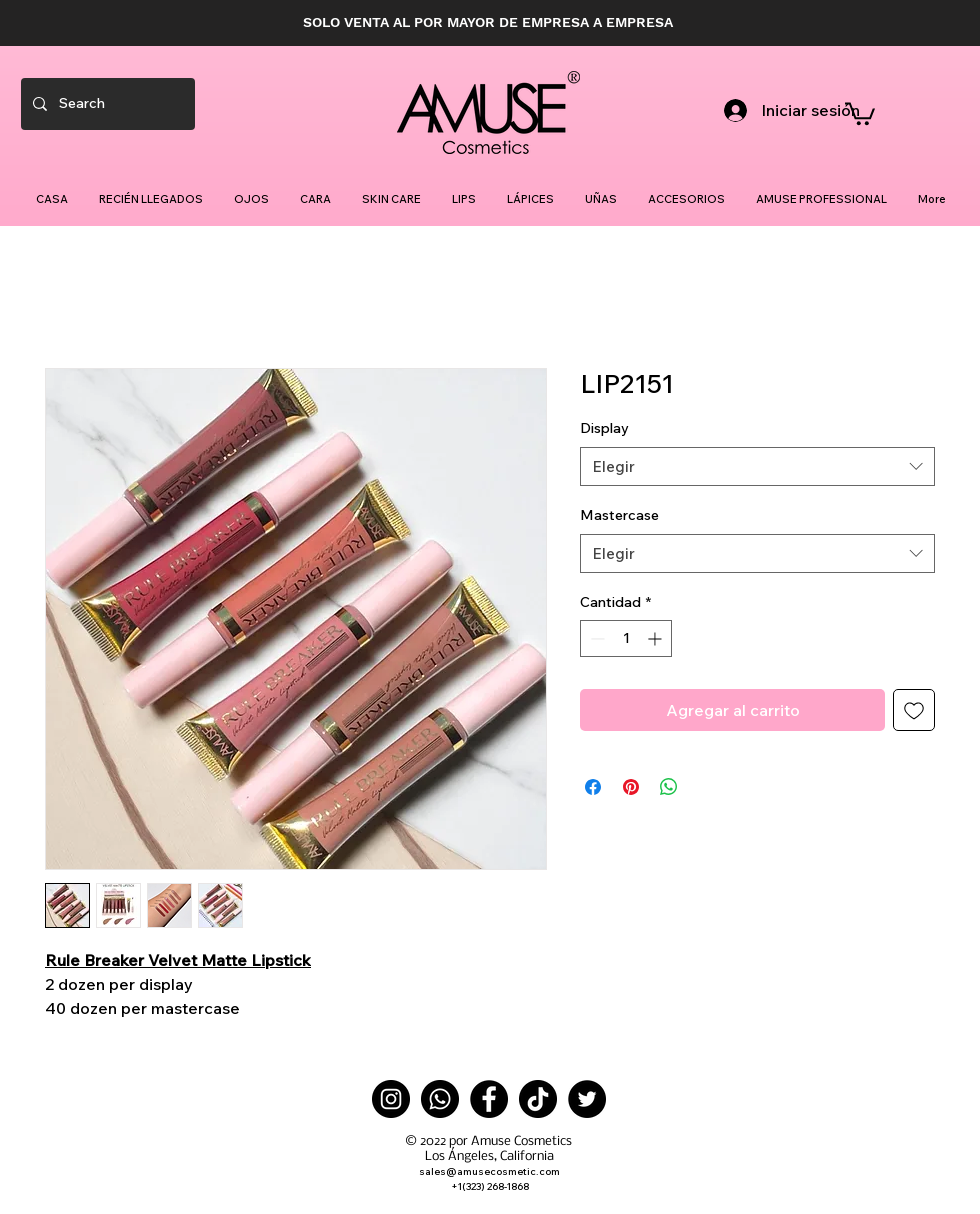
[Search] (106, 104)
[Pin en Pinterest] (631, 787)
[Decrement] (595, 638)
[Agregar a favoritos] (914, 710)
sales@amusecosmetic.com (489, 1171)
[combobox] (757, 466)
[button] (860, 112)
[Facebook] (489, 1099)
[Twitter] (587, 1099)
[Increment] (656, 638)
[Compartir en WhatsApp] (669, 787)
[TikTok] (538, 1099)
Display (604, 428)
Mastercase (619, 515)
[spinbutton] (626, 638)
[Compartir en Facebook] (593, 787)
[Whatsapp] (440, 1099)
